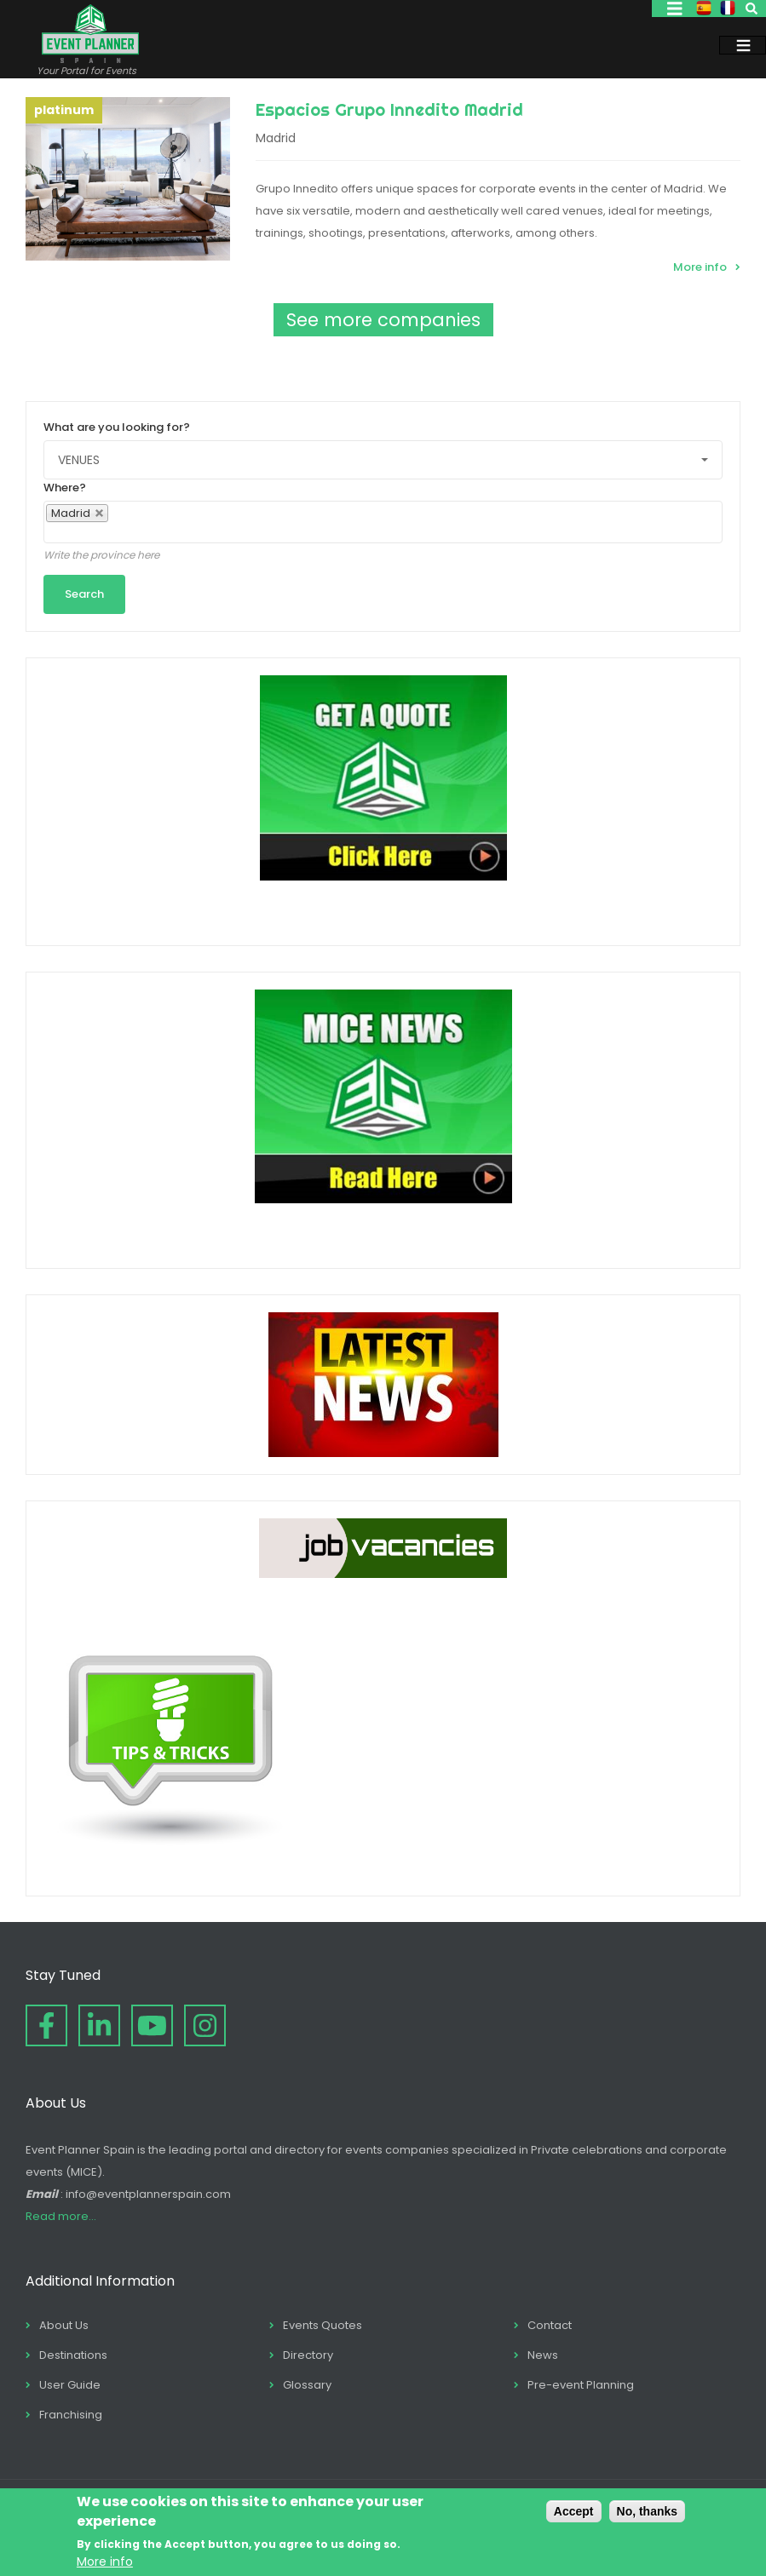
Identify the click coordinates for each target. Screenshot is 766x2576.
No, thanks (647, 2511)
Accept (574, 2511)
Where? (64, 487)
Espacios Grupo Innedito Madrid (389, 109)
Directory (308, 2355)
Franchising (70, 2415)
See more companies (383, 319)
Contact (549, 2325)
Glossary (307, 2385)
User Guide (70, 2385)
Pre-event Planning (580, 2385)
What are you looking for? (116, 427)
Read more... (61, 2216)
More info (700, 267)
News (542, 2355)
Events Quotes (322, 2325)
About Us (64, 2325)
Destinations (73, 2355)
